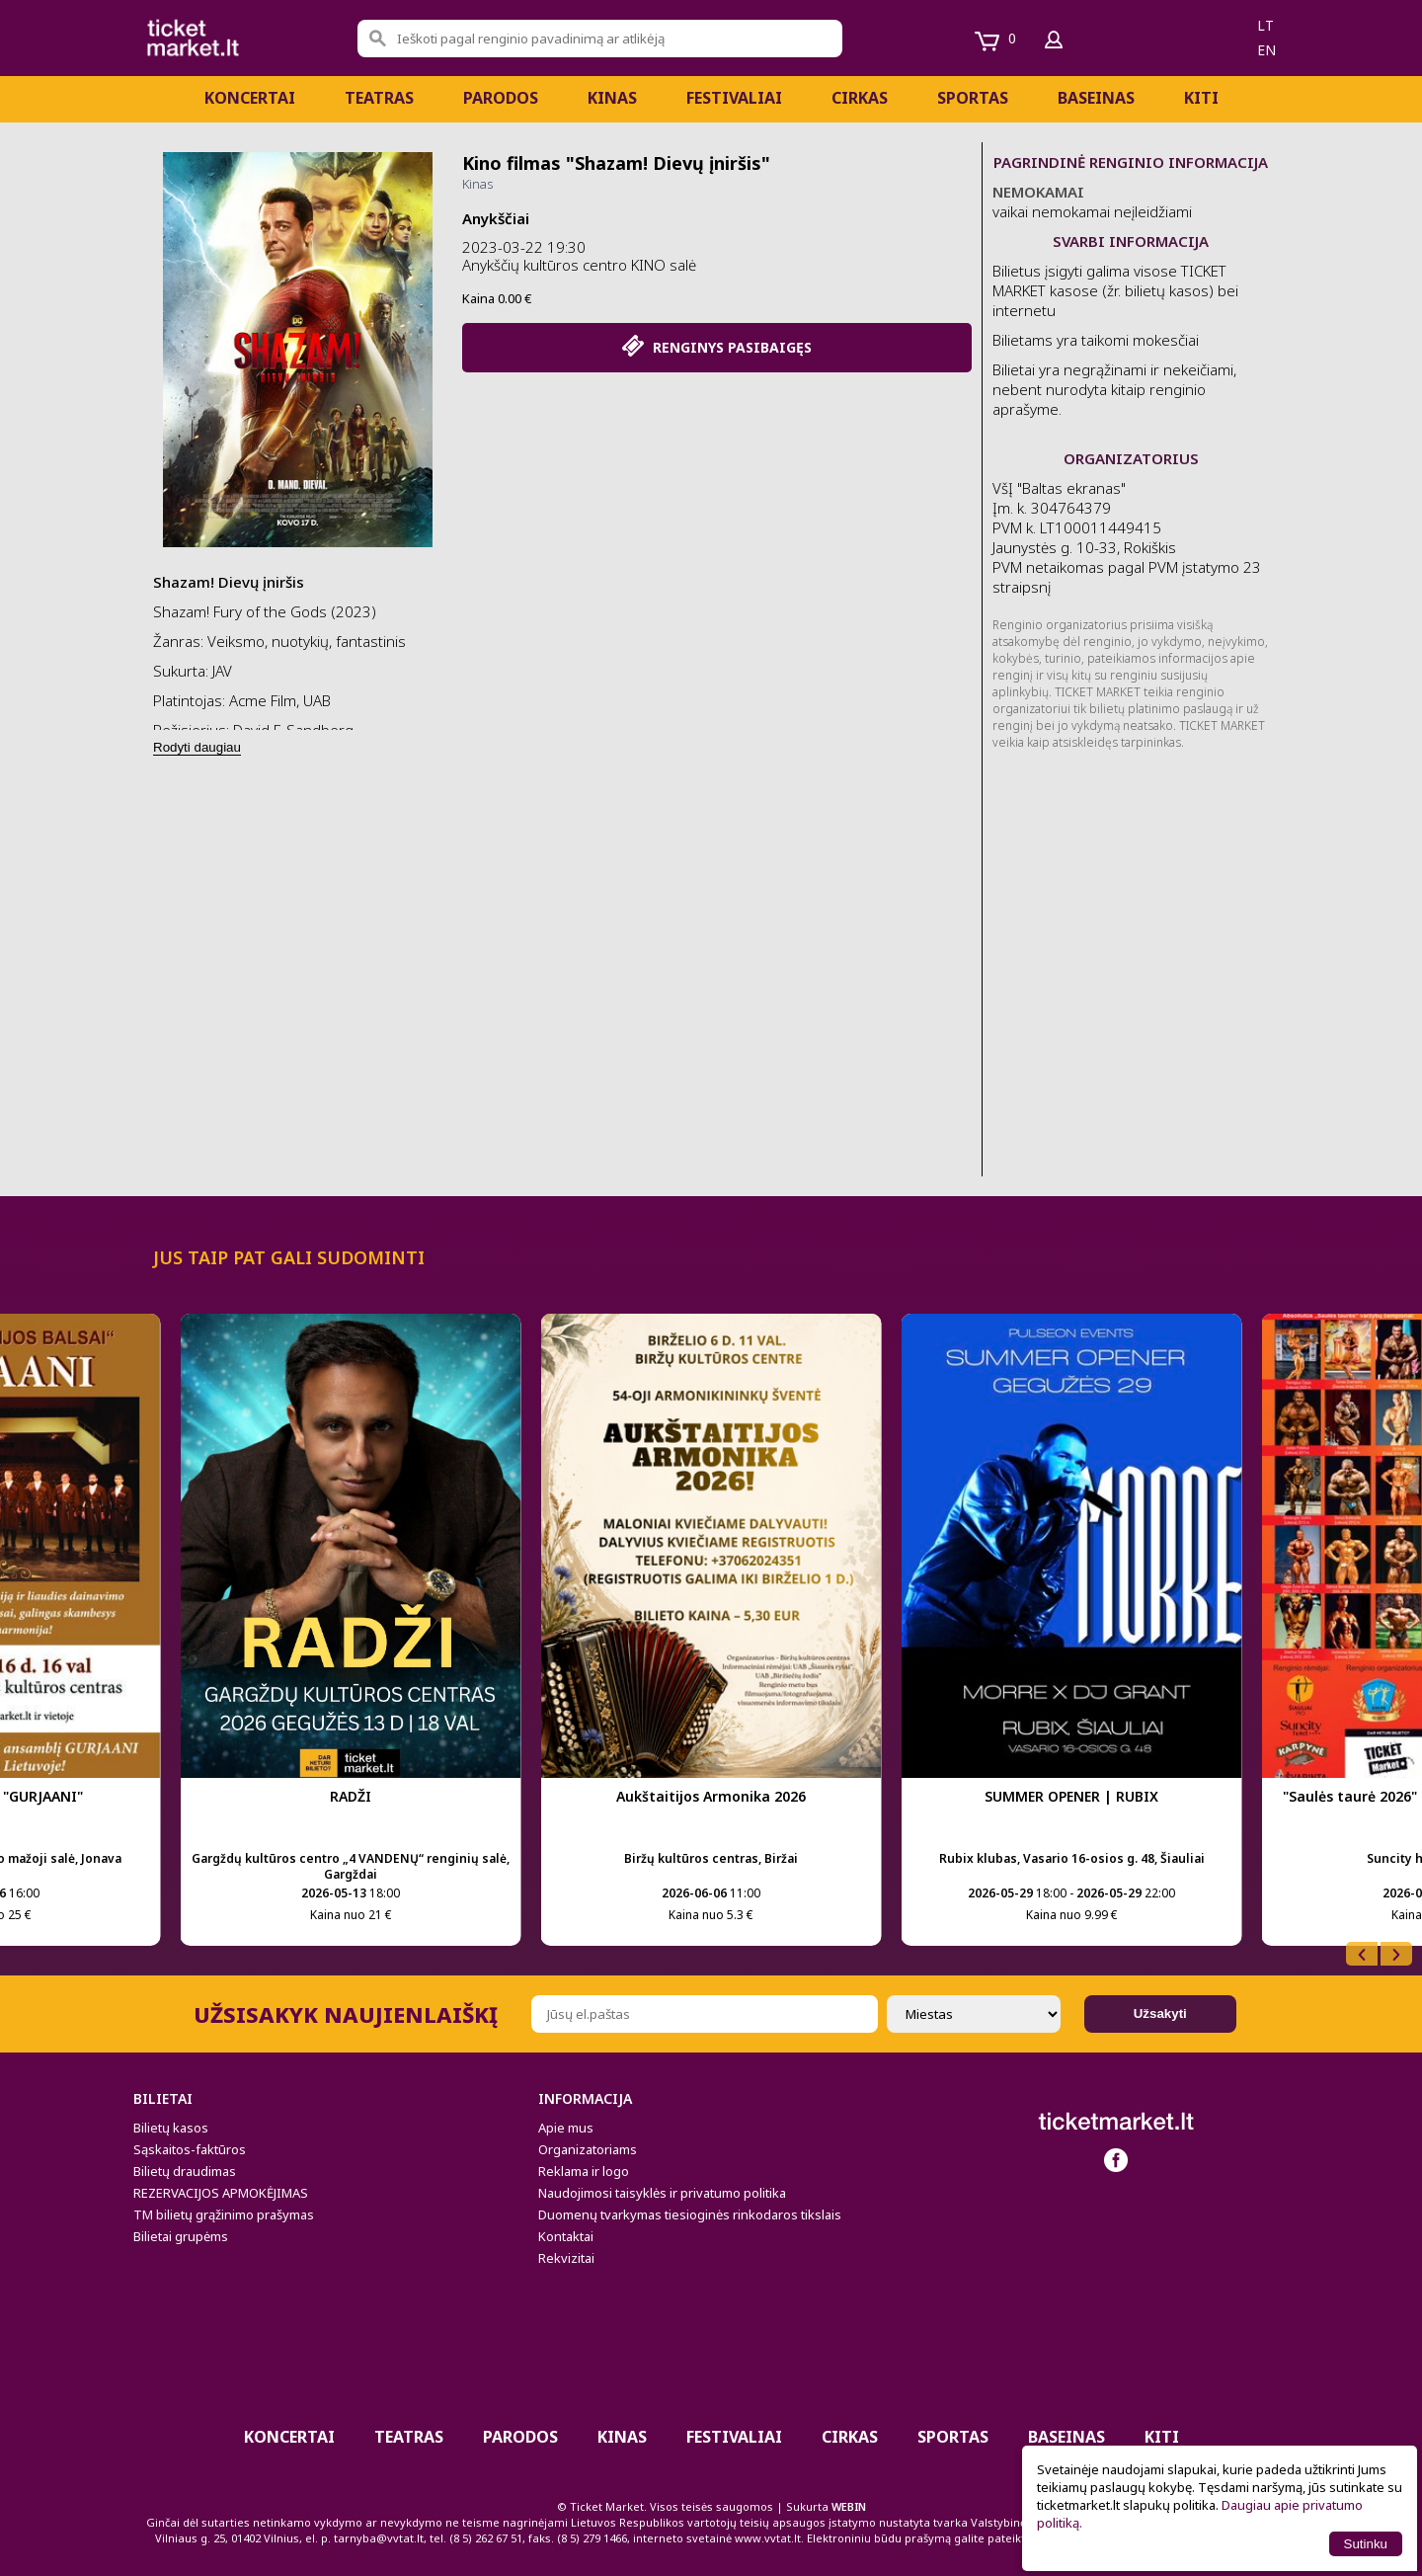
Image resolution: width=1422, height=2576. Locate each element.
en (1266, 49)
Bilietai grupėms (180, 2236)
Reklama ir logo (583, 2171)
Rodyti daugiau (197, 747)
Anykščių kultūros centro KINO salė (579, 265)
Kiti (1201, 98)
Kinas (612, 98)
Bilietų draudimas (184, 2171)
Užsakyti (1160, 2013)
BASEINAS (1096, 98)
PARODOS (500, 98)
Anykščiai (495, 218)
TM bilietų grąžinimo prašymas (223, 2214)
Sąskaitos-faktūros (189, 2149)
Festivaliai (734, 98)
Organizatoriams (587, 2149)
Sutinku (1365, 2543)
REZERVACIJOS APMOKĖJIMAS (220, 2193)
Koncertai (249, 98)
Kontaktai (565, 2236)
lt (1265, 25)
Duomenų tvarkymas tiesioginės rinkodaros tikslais (689, 2214)
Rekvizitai (566, 2258)
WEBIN (848, 2506)
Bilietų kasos (170, 2127)
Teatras (379, 98)
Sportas (972, 98)
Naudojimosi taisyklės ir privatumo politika (662, 2193)
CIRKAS (859, 98)
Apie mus (565, 2127)
